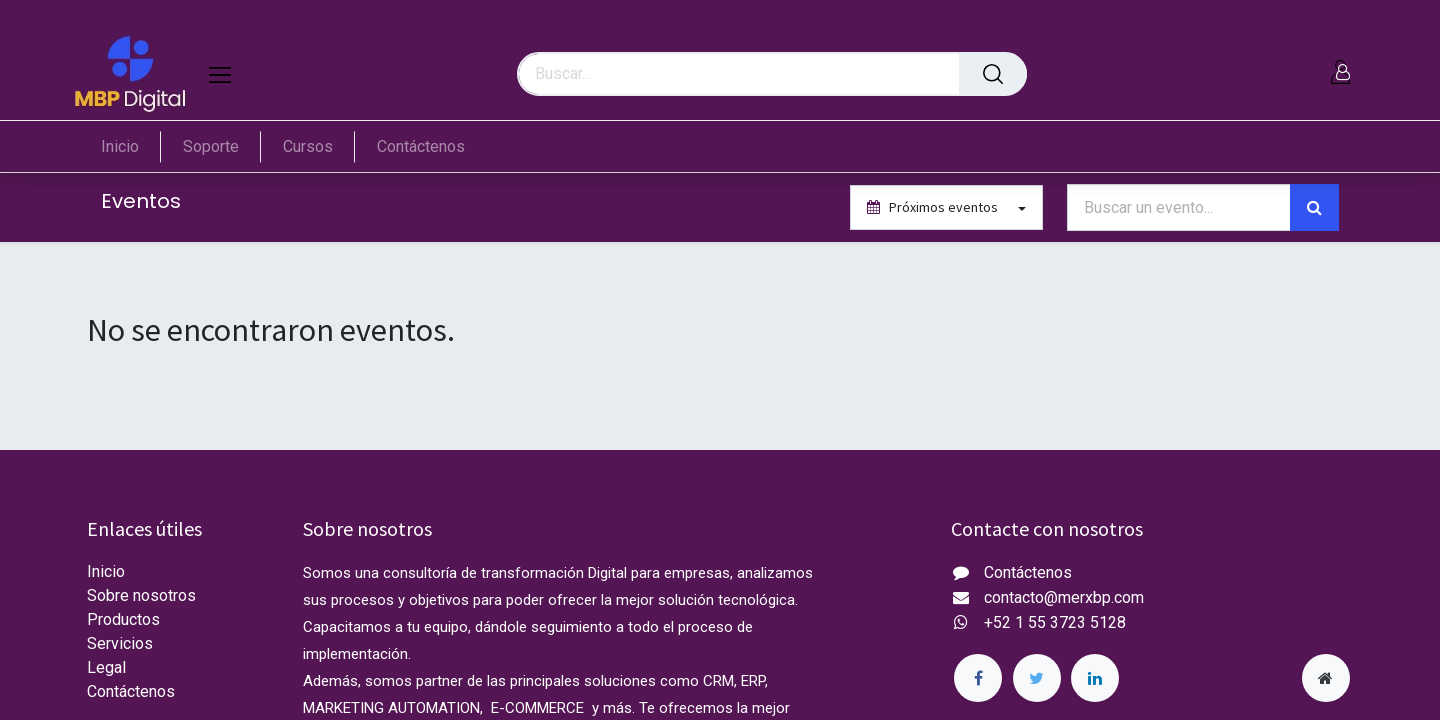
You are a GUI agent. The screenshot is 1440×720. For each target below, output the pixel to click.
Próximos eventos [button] (934, 207)
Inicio (106, 571)
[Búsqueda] (993, 74)
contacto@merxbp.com (1064, 597)
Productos (123, 619)
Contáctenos (131, 691)
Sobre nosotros (141, 595)
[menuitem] (131, 146)
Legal (106, 667)
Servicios (120, 643)
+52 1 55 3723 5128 (1055, 622)
